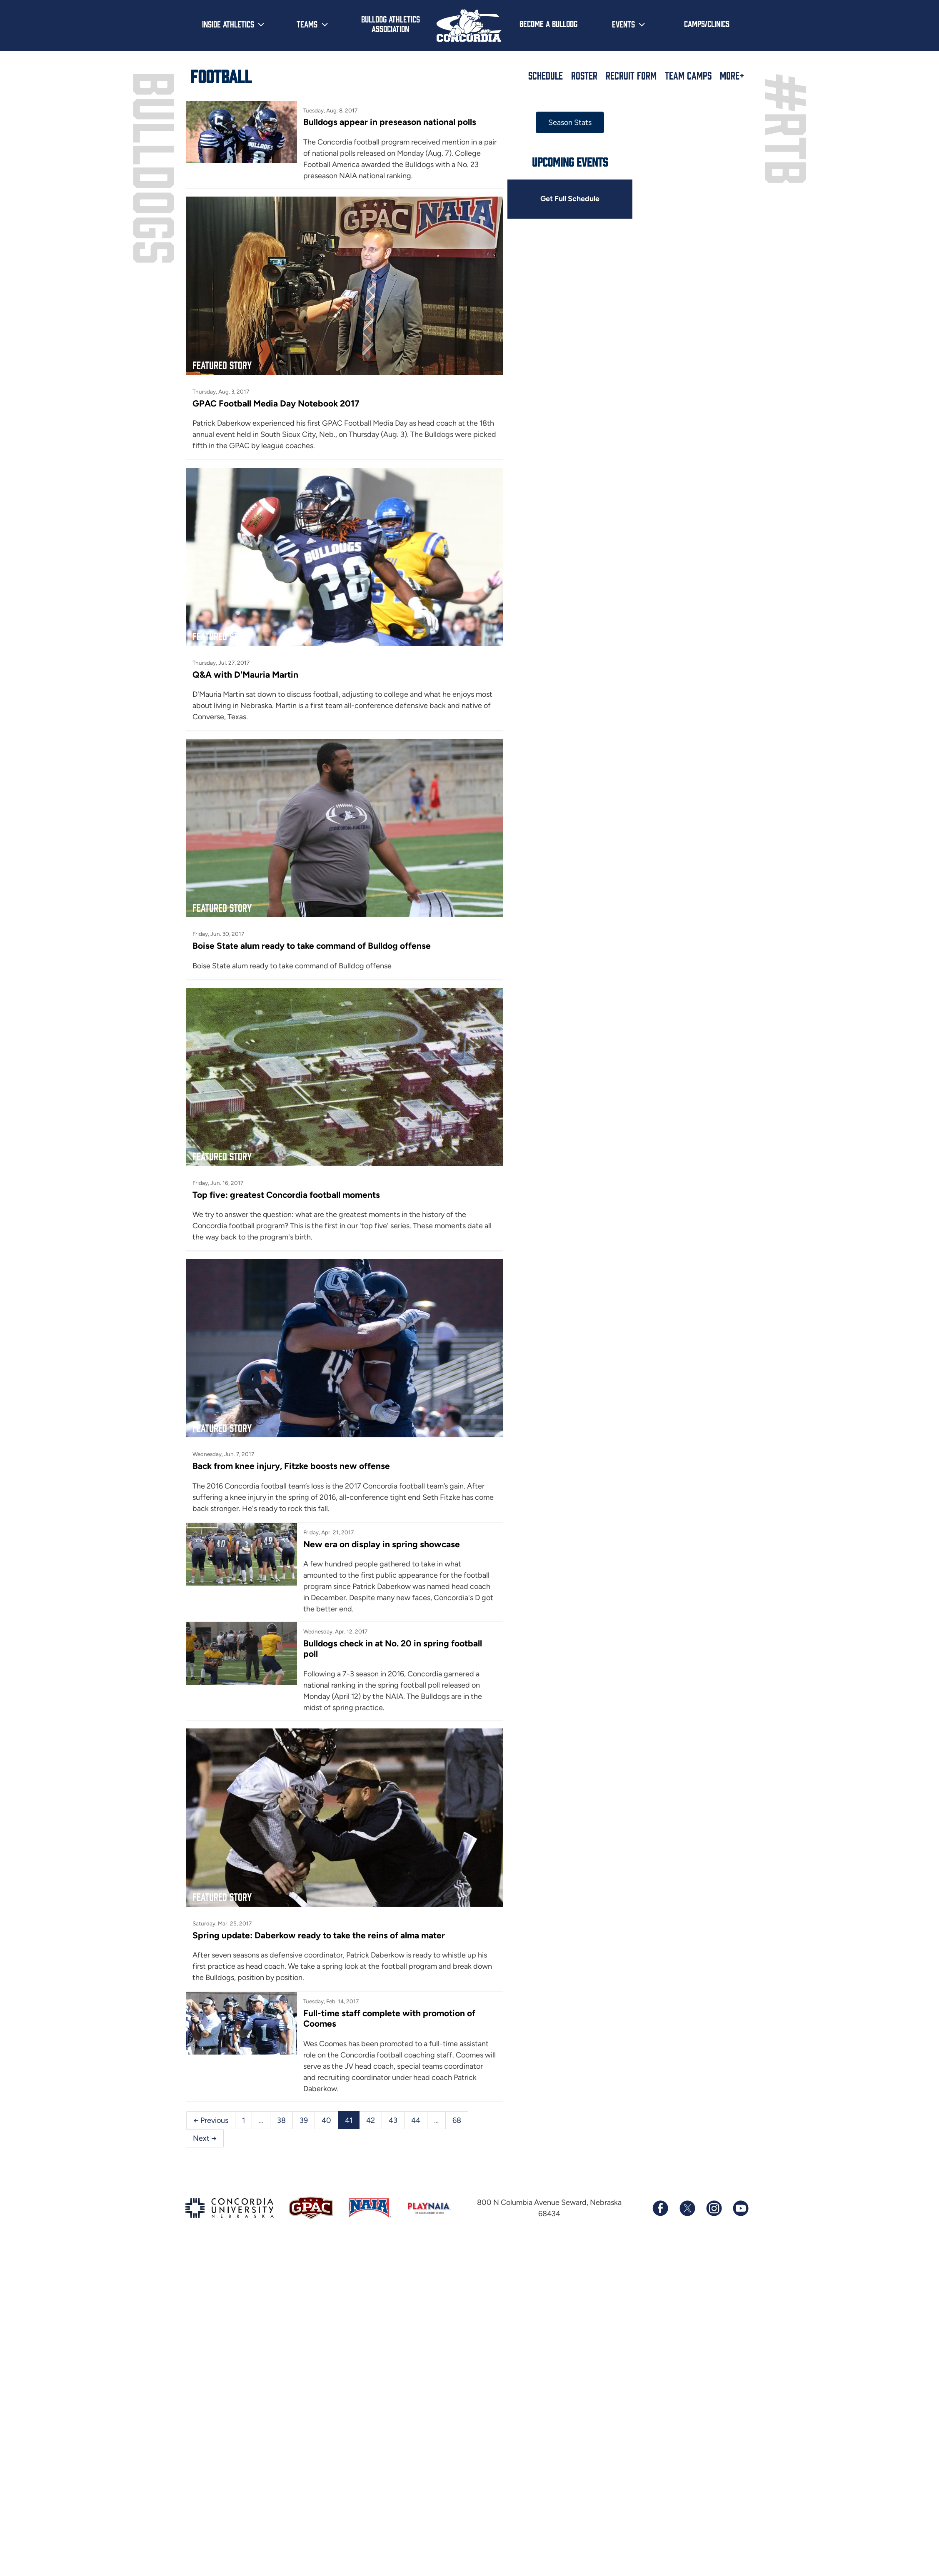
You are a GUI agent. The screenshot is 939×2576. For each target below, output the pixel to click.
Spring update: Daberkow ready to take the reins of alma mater (319, 1918)
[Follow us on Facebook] (660, 2190)
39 (304, 2102)
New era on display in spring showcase (380, 1529)
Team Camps (688, 75)
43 (393, 2102)
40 (326, 2102)
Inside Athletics (228, 23)
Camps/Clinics (706, 23)
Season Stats (564, 122)
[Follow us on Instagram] (713, 2190)
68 (456, 2102)
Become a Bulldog (548, 23)
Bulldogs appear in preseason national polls (388, 122)
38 (281, 2102)
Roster (584, 75)
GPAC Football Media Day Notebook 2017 (276, 400)
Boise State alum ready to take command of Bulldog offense (312, 937)
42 (370, 2102)
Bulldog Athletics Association (390, 23)
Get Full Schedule (564, 199)
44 (415, 2102)
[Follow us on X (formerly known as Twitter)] (687, 2190)
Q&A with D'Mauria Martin (245, 668)
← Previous (210, 2102)
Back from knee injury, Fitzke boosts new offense (291, 1451)
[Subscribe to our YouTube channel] (740, 2190)
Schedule (545, 75)
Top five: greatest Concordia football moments (286, 1183)
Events (623, 23)
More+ (732, 75)
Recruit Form (631, 75)
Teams (307, 23)
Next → (205, 2120)
